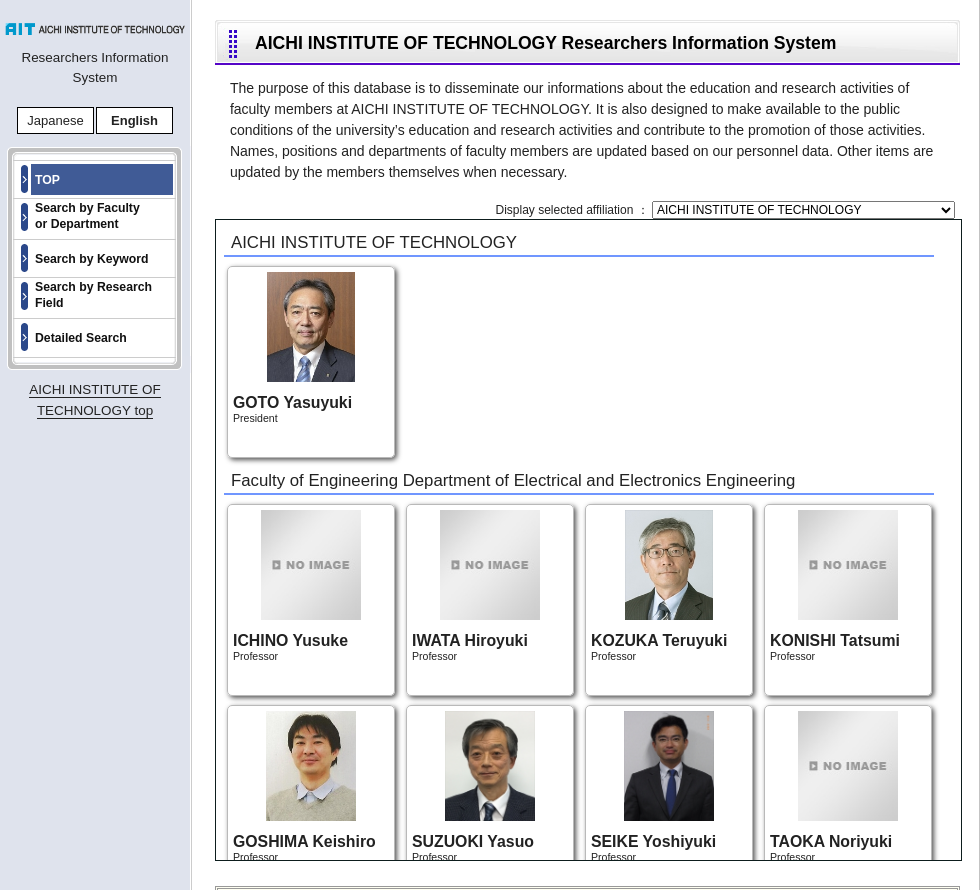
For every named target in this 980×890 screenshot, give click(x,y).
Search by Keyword (92, 259)
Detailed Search (81, 338)
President (294, 348)
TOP (47, 180)
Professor (297, 586)
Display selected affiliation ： (573, 210)
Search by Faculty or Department (87, 216)
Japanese (55, 120)
